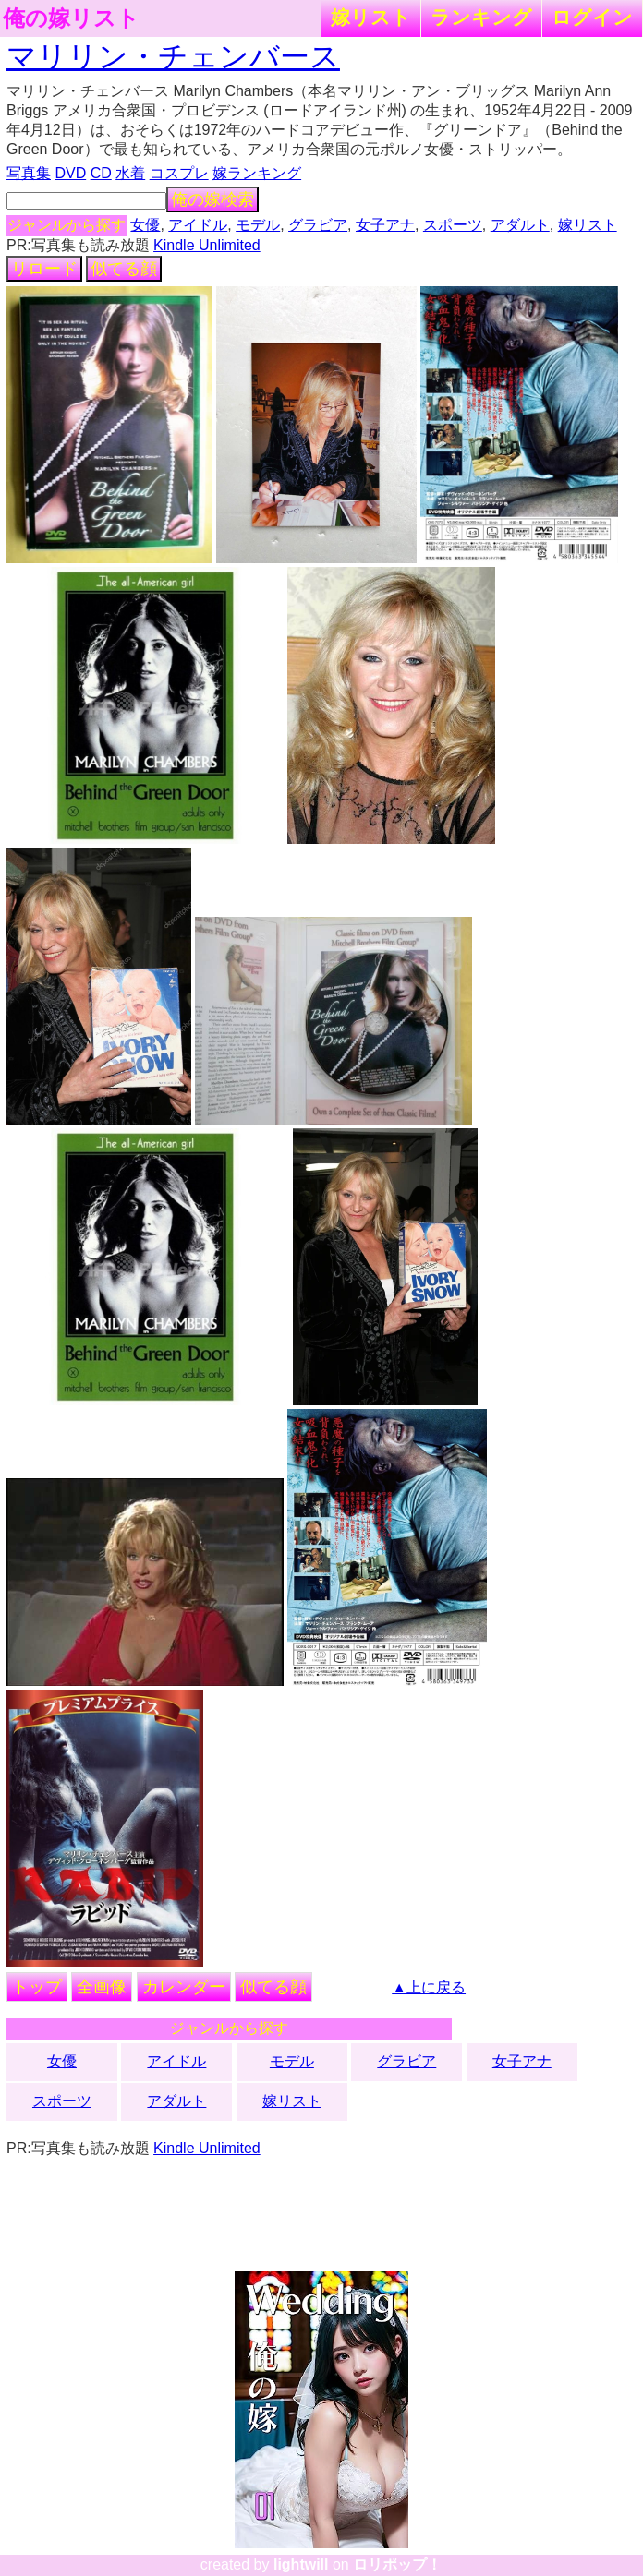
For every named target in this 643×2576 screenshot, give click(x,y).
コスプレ (179, 173)
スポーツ (452, 225)
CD (101, 173)
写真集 (28, 173)
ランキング (481, 17)
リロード (44, 268)
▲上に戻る (429, 1987)
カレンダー (183, 1987)
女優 (145, 225)
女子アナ (385, 225)
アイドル (197, 225)
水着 (130, 173)
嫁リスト (371, 17)
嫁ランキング (256, 173)
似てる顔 (124, 268)
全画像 (102, 1987)
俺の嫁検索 (212, 199)
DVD (70, 173)
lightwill (301, 2564)
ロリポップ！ (397, 2564)
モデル (258, 225)
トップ (37, 1987)
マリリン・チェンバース (173, 56)
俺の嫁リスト (71, 18)
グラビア (317, 225)
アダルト (520, 225)
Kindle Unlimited (207, 245)
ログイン (592, 17)
